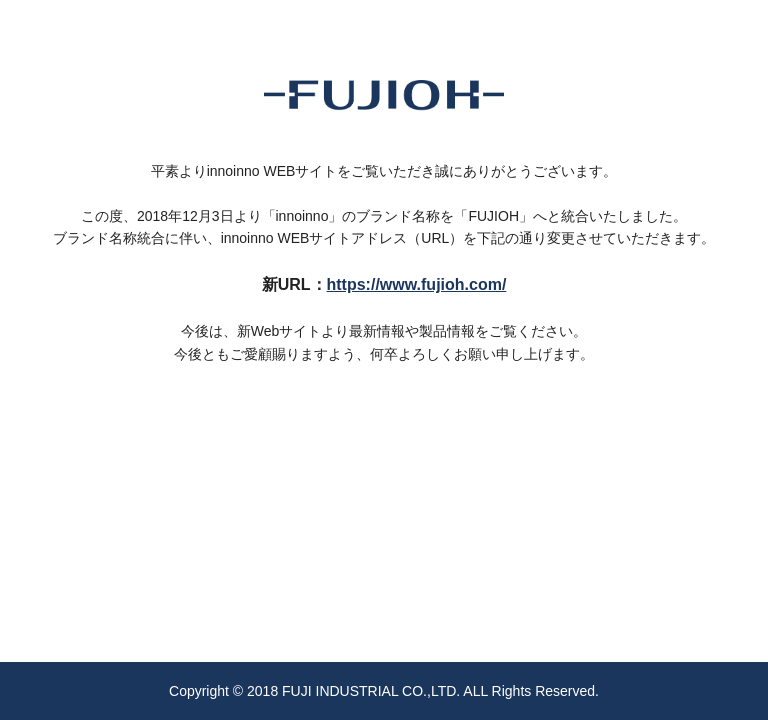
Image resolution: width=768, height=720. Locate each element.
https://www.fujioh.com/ (417, 284)
